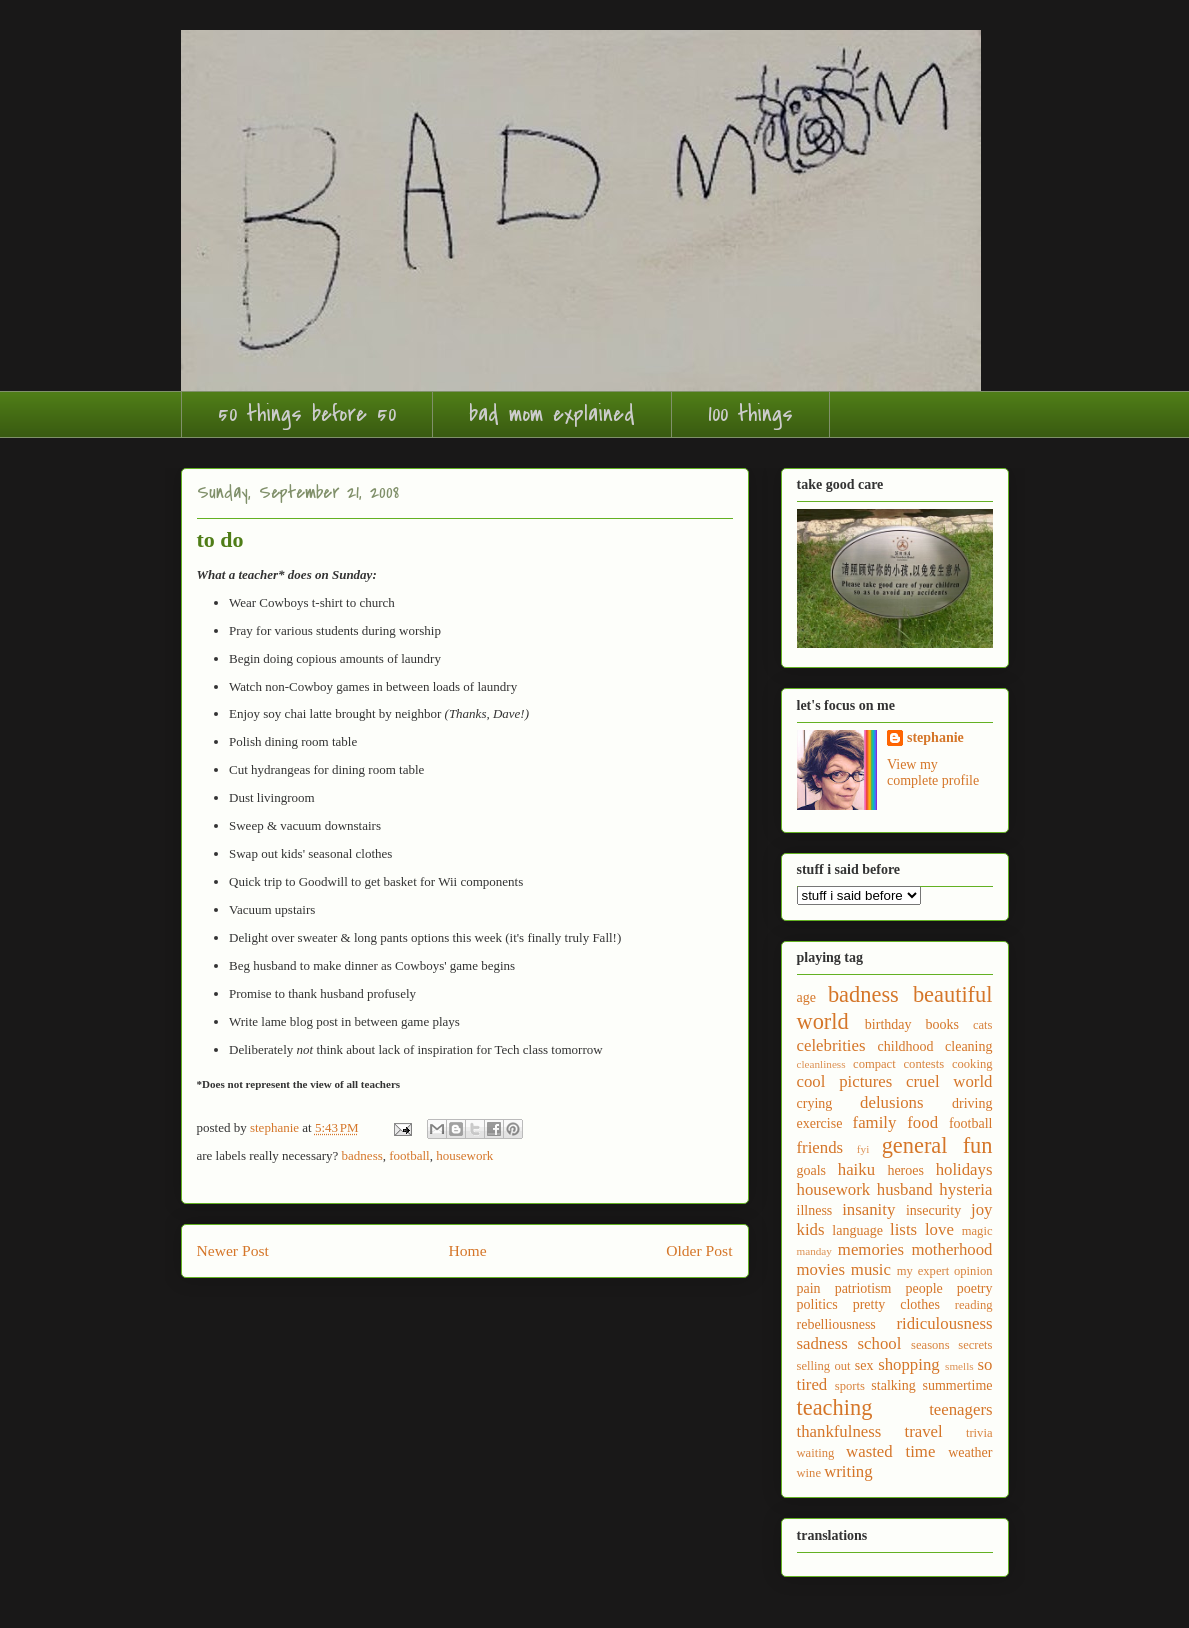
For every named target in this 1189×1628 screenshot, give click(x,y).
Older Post (699, 1250)
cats (983, 1025)
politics (817, 1304)
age (806, 997)
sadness (822, 1343)
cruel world (949, 1081)
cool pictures (845, 1081)
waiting (816, 1453)
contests (924, 1064)
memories (871, 1249)
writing (848, 1471)
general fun (937, 1145)
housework (464, 1155)
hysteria (965, 1189)
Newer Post (233, 1250)
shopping (909, 1364)
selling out (824, 1366)
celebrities (831, 1045)
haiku (856, 1169)
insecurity (933, 1210)
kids (811, 1229)
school (880, 1343)
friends (820, 1147)
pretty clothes (896, 1304)
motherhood (951, 1249)
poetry (975, 1288)
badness (362, 1155)
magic (977, 1231)
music (871, 1269)
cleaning (968, 1046)
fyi (863, 1149)
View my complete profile (933, 772)
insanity (868, 1209)
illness (815, 1210)
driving (972, 1103)
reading (974, 1305)
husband (905, 1189)
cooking (972, 1064)
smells (959, 1366)
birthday (888, 1024)
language (857, 1230)
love (939, 1229)
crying (815, 1103)
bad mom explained (552, 414)
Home (467, 1250)
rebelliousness (836, 1324)
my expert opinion (945, 1271)
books (941, 1024)
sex (864, 1365)
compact (874, 1064)
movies (821, 1269)
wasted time (890, 1451)
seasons (930, 1345)
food (922, 1122)
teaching (835, 1407)
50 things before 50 (307, 414)
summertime (958, 1385)
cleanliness (821, 1064)
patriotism (863, 1288)
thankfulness (839, 1431)
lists (903, 1229)
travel (924, 1431)
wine (809, 1473)
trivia (979, 1433)
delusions (891, 1102)
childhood (906, 1046)
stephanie (935, 737)
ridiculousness (944, 1323)
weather (970, 1452)
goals (812, 1170)
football (409, 1155)
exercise (820, 1123)
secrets (975, 1345)
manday (814, 1251)
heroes (905, 1170)
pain (809, 1288)
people (923, 1288)
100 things (750, 414)
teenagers (960, 1409)
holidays (964, 1169)
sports (850, 1386)
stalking (893, 1385)
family (875, 1122)
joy (981, 1209)
